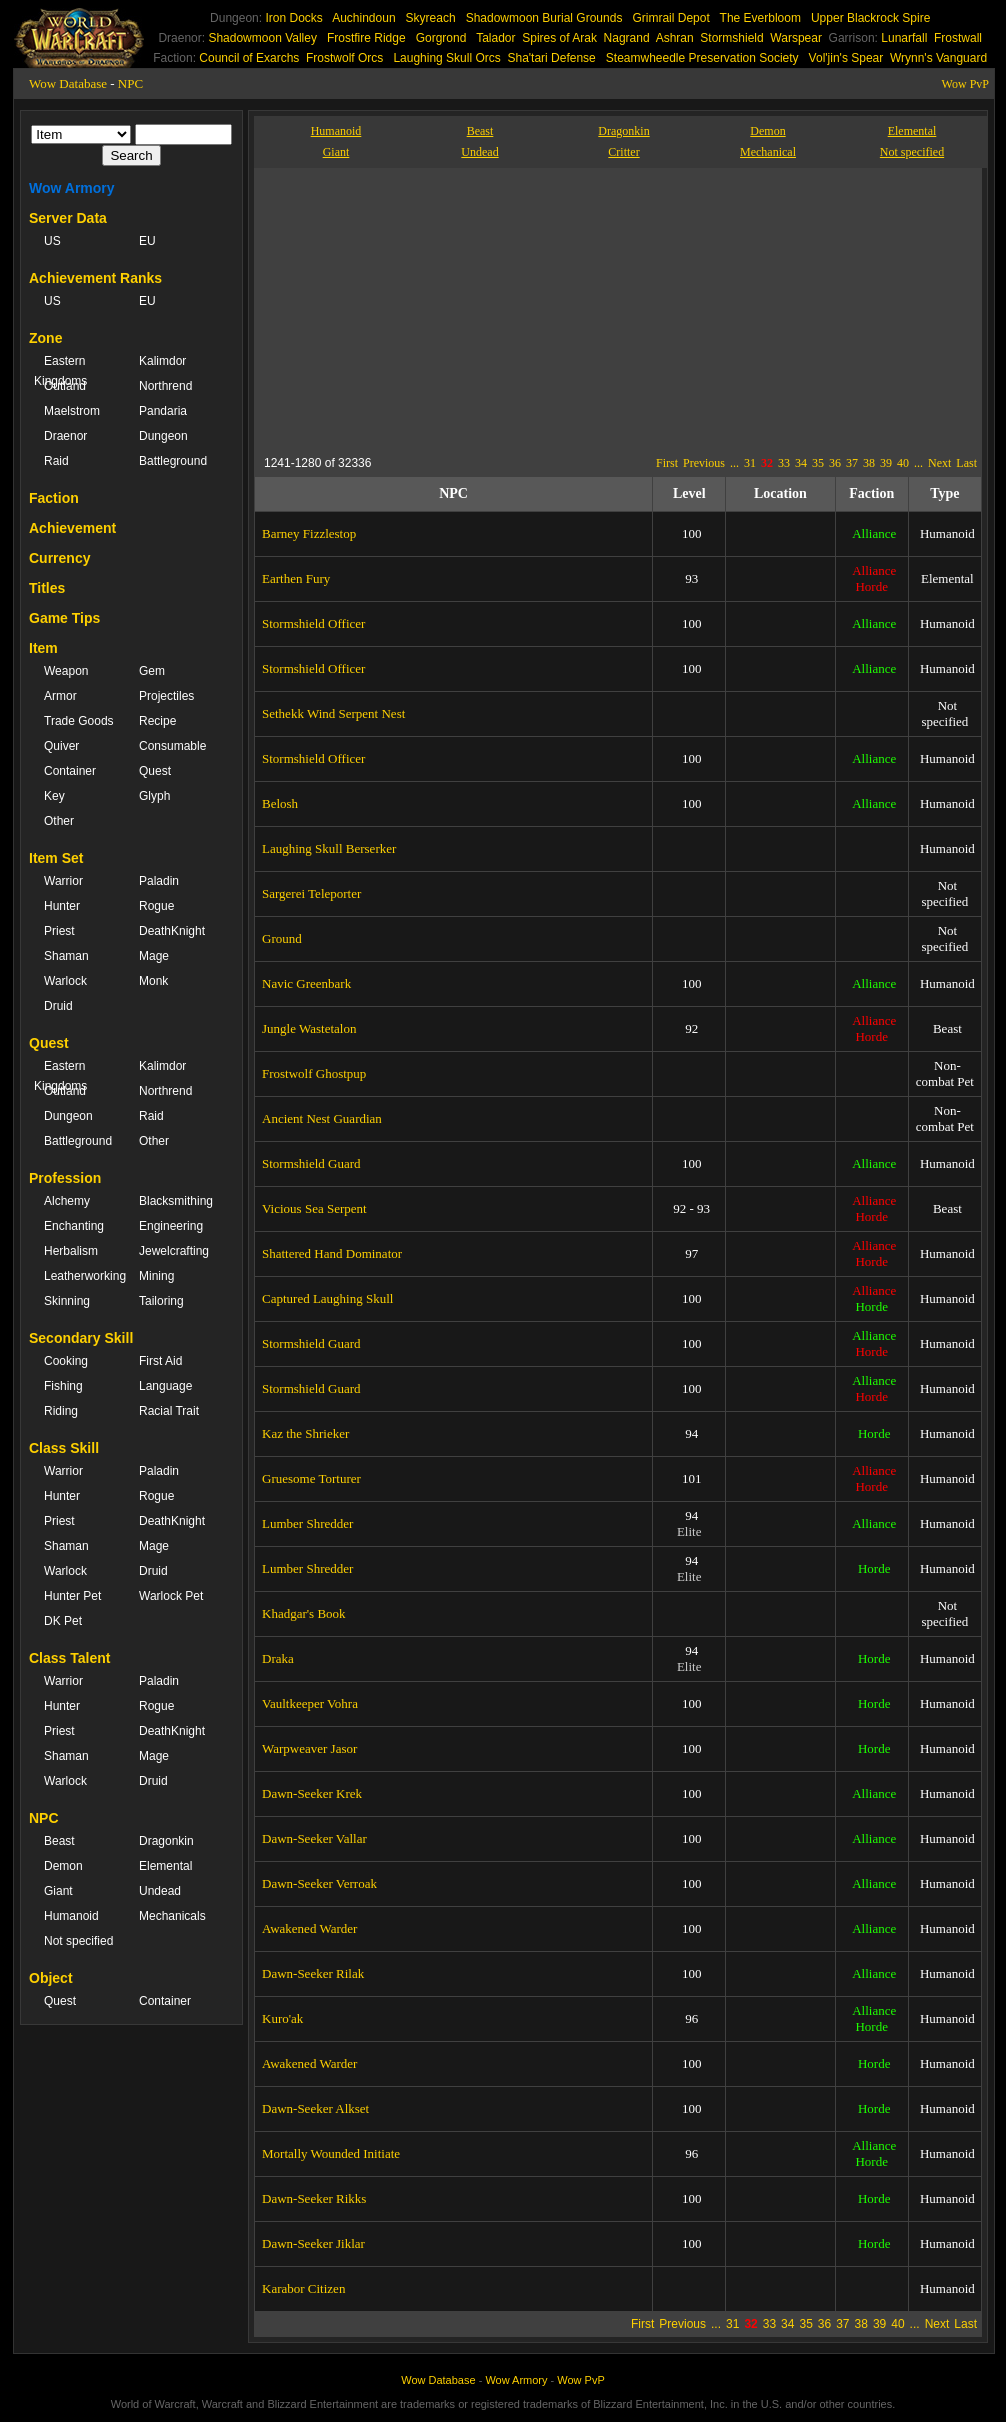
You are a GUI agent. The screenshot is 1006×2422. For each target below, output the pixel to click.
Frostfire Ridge (366, 38)
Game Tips (64, 618)
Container (70, 771)
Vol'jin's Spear (846, 58)
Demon (63, 1866)
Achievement (72, 528)
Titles (47, 588)
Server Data (68, 218)
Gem (152, 671)
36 (835, 463)
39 (886, 463)
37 (852, 463)
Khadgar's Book (304, 1613)
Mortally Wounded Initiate (331, 2153)
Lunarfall (904, 38)
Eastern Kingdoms (60, 371)
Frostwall (958, 38)
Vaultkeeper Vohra (310, 1703)
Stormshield (731, 38)
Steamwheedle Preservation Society (702, 58)
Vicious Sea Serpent (314, 1208)
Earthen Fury (296, 578)
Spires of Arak (559, 38)
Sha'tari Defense (551, 58)
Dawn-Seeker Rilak (313, 1973)
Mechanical (768, 152)
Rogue (156, 906)
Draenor (65, 436)
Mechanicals (172, 1916)
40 (903, 463)
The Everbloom (760, 18)
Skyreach (431, 18)
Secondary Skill (81, 1338)
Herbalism (71, 1251)
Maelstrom (72, 411)
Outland (65, 386)
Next (939, 463)
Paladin (159, 881)
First (667, 463)
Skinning (67, 1301)
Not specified (78, 1941)
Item (43, 648)
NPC (130, 83)
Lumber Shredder (307, 1523)
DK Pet (63, 1621)
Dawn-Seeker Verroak (319, 1883)
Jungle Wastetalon (309, 1028)
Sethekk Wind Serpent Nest (333, 713)
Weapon (66, 671)
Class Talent (69, 1658)
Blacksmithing (176, 1201)
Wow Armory (72, 188)
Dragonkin (166, 1841)
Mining (156, 1276)
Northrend (165, 386)
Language (165, 1386)
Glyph (154, 796)
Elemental (165, 1866)
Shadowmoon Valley (262, 38)
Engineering (171, 1226)
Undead (160, 1891)
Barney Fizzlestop (309, 533)
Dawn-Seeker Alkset (315, 2108)
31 (750, 463)
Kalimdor (162, 361)
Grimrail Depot (670, 18)
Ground (282, 938)
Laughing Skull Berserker (329, 848)
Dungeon (163, 436)
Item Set (56, 858)
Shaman (66, 956)
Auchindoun (363, 18)
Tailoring (161, 1301)
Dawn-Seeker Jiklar (313, 2243)
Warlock (65, 981)
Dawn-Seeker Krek (312, 1793)
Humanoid (71, 1916)
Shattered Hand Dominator (332, 1253)
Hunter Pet (72, 1596)
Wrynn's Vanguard (938, 58)
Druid (58, 1006)
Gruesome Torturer (311, 1478)
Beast (59, 1841)
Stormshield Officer (313, 623)
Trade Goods (79, 721)
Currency (59, 558)
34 (801, 463)
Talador (495, 38)
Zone (45, 338)
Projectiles (166, 696)
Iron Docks (293, 18)
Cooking (66, 1361)
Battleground (173, 461)
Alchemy (67, 1201)
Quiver (61, 746)
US (52, 241)
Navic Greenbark (306, 983)
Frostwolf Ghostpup (314, 1073)
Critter (623, 152)
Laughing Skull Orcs (446, 58)
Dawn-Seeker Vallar (314, 1838)
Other (59, 821)
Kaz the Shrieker (305, 1433)
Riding (61, 1411)
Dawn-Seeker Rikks (314, 2198)
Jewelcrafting (174, 1251)
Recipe (157, 721)
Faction (54, 498)
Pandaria (163, 411)
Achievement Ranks (95, 278)
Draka (278, 1658)
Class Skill (64, 1448)
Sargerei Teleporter (311, 893)
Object (51, 1978)
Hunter (62, 906)
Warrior (63, 881)
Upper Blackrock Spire (870, 18)
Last (966, 463)
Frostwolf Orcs (344, 58)
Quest (155, 771)
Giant (58, 1891)
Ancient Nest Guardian (322, 1118)
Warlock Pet (171, 1596)
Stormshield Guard (311, 1163)
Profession (65, 1178)
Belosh (280, 803)
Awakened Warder (309, 1928)
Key (54, 796)
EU (147, 241)
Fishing (63, 1386)
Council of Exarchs (249, 58)
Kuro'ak (282, 2018)
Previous (704, 463)
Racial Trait (169, 1411)
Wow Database (68, 83)
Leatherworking (81, 1276)
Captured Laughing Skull (327, 1298)
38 (869, 463)
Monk (153, 981)
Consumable (172, 746)
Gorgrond (441, 38)
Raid (56, 461)
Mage (154, 956)
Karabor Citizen (303, 2288)
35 (818, 463)
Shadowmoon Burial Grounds (544, 18)
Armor (60, 696)
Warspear (796, 38)
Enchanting (74, 1226)
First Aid (160, 1361)
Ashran (675, 38)
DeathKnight (172, 931)
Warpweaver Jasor (309, 1748)
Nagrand (627, 38)
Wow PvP (965, 84)
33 (784, 463)
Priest (59, 931)
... (734, 463)
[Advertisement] (448, 308)
